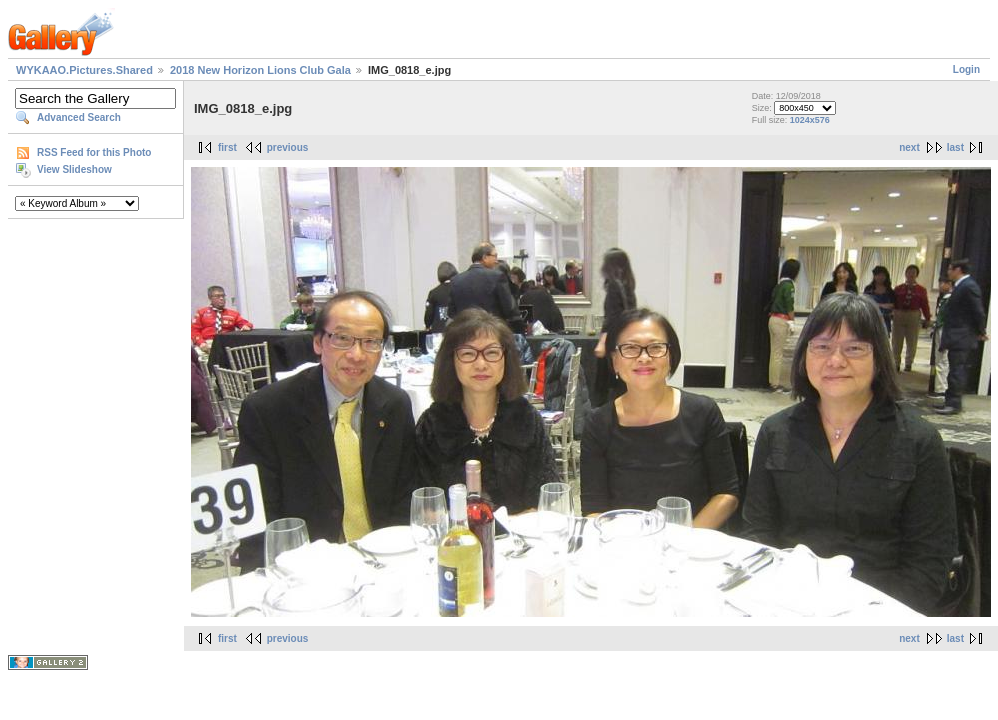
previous (288, 147)
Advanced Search (79, 117)
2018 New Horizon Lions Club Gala (260, 70)
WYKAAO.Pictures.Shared (84, 70)
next (909, 147)
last (955, 147)
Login (966, 69)
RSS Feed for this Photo (94, 152)
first (227, 147)
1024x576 (810, 120)
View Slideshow (74, 169)
